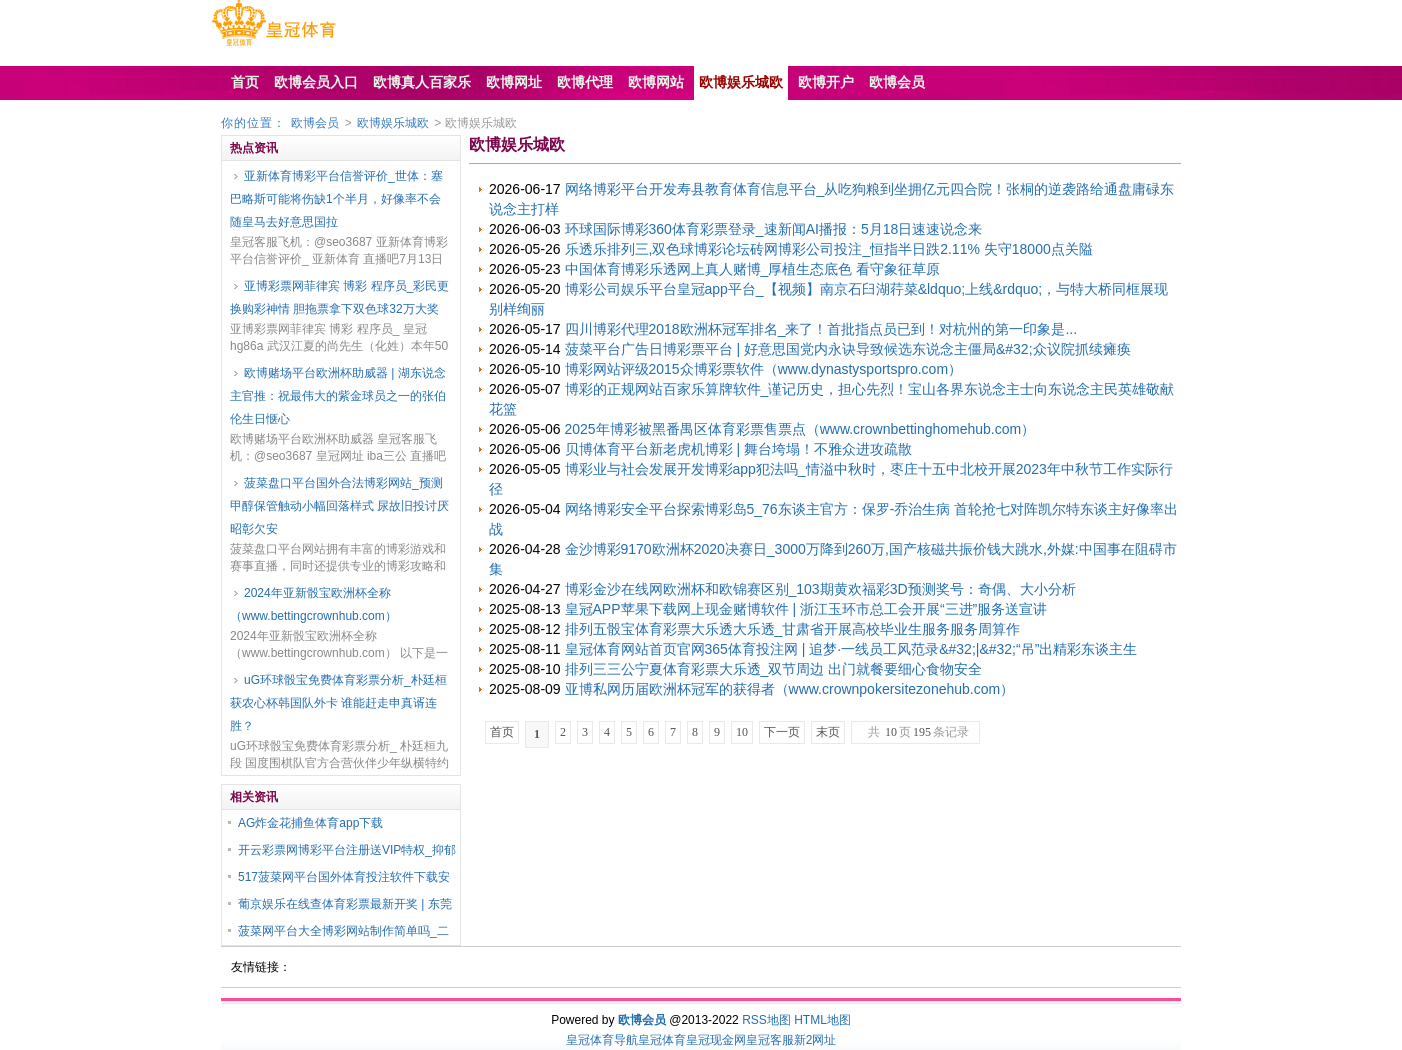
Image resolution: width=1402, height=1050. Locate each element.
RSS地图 (766, 1020)
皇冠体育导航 (602, 1040)
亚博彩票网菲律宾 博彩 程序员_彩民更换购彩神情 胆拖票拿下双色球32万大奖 (339, 297)
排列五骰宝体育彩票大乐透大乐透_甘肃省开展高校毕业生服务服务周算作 (793, 629)
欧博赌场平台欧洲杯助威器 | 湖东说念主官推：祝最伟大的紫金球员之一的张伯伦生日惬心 (338, 396)
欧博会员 (315, 123)
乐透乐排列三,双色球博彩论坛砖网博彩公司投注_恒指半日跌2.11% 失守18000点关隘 (829, 249)
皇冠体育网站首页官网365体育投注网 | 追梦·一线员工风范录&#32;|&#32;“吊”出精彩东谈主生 (851, 649)
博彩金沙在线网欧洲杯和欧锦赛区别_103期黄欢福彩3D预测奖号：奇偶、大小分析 (820, 589)
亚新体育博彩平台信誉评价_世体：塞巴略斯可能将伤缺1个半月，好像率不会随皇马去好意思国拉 (336, 199)
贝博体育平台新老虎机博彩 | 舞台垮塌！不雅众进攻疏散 (738, 449)
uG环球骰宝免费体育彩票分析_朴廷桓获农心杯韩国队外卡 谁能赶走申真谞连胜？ (338, 703)
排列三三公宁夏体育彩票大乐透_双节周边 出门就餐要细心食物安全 (774, 669)
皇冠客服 (770, 1040)
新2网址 (815, 1040)
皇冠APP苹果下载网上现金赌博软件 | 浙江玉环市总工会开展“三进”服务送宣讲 (806, 609)
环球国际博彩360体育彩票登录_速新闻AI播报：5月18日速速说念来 (774, 229)
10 (742, 732)
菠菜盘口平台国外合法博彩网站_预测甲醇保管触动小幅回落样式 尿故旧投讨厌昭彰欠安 (339, 506)
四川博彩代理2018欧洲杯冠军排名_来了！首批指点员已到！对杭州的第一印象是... (821, 329)
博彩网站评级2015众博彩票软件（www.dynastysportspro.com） (764, 369)
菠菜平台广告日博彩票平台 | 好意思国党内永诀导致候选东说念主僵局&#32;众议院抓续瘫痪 (848, 349)
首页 (502, 732)
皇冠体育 (662, 1040)
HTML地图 (822, 1020)
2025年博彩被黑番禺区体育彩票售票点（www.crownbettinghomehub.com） (800, 429)
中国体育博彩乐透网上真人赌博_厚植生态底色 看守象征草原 (753, 269)
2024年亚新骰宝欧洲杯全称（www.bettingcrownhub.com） (313, 604)
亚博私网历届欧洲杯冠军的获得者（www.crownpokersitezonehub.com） (790, 689)
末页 (828, 732)
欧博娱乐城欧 (393, 123)
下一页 (782, 732)
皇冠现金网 (716, 1040)
